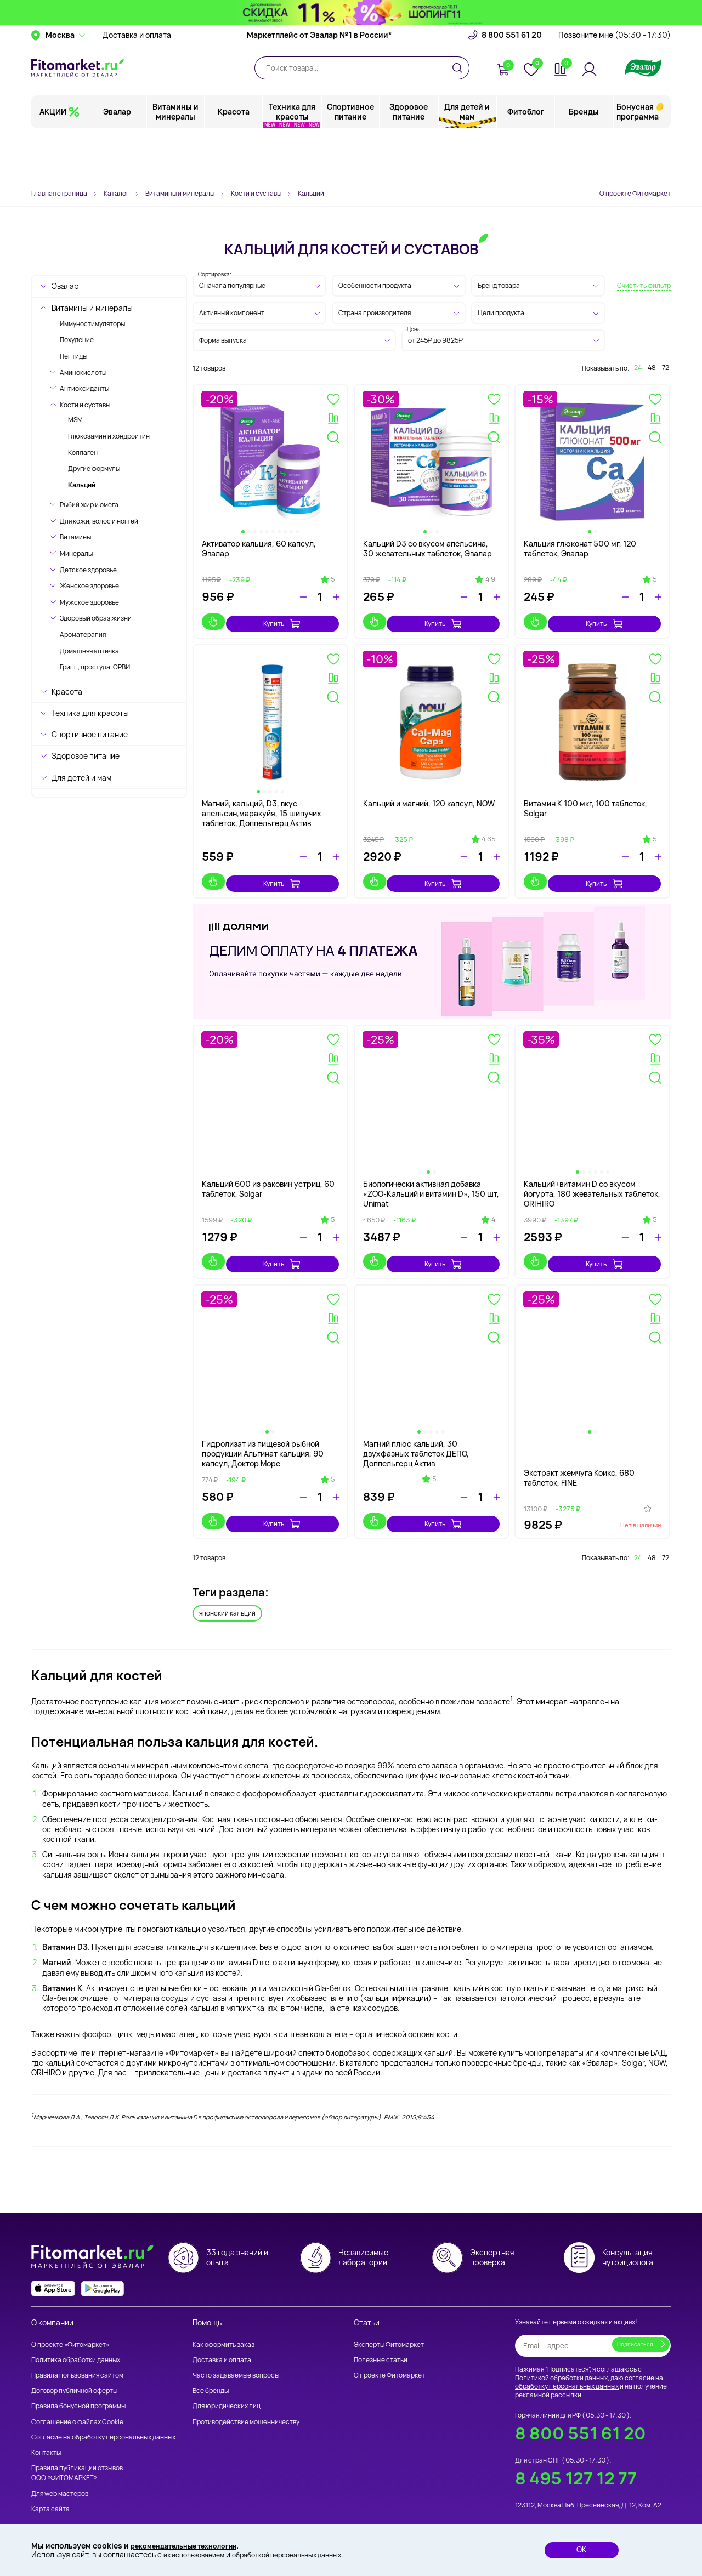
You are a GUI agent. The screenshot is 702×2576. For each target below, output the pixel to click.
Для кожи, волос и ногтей (99, 521)
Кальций (81, 485)
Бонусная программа (637, 161)
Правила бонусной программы (78, 2387)
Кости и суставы (85, 405)
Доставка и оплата (137, 85)
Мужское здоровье (89, 602)
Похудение (77, 339)
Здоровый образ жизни (96, 618)
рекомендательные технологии (191, 2544)
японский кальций (227, 1592)
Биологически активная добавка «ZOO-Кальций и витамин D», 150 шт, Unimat (431, 1183)
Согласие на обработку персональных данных (103, 2419)
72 (665, 367)
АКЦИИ (52, 161)
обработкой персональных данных (305, 2554)
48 (652, 367)
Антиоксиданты (84, 388)
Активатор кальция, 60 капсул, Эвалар (259, 548)
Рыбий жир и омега (89, 504)
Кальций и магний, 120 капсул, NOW (429, 798)
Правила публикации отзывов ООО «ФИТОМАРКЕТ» (77, 2454)
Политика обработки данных (75, 2341)
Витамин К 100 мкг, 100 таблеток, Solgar (585, 803)
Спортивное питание (351, 161)
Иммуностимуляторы (92, 323)
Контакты (46, 2434)
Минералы (76, 553)
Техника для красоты (292, 161)
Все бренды (211, 2372)
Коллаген (83, 452)
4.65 (488, 834)
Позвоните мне (614, 85)
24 (638, 367)
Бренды (584, 161)
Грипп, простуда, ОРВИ (95, 667)
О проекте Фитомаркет (635, 193)
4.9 (490, 579)
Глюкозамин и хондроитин (109, 436)
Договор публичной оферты (74, 2372)
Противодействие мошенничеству (246, 2403)
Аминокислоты (83, 372)
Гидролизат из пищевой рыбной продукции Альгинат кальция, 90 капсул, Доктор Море (263, 1438)
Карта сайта (50, 2490)
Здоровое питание (409, 161)
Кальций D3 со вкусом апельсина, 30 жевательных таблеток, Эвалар (427, 548)
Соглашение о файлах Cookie (77, 2403)
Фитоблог (525, 161)
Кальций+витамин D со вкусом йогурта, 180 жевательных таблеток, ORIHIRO (592, 1183)
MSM (75, 419)
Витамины (75, 537)
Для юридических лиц (227, 2387)
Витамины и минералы (176, 161)
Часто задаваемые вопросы (236, 2357)
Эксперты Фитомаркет (389, 2325)
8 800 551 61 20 (512, 85)
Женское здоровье (89, 585)
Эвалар (118, 161)
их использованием (198, 2554)
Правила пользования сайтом (77, 2357)
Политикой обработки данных (561, 2359)
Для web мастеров (59, 2475)
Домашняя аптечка (89, 651)
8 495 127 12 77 (576, 2459)
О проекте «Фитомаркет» (70, 2325)
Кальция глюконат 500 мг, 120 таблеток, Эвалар (580, 548)
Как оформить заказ (223, 2325)
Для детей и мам (467, 161)
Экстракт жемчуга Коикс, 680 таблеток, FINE (579, 1457)
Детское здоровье (88, 570)
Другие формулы (94, 468)
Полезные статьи (380, 2341)
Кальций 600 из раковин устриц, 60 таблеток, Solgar (268, 1178)
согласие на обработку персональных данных (589, 2364)
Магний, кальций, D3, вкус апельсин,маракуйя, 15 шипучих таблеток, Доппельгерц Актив (261, 808)
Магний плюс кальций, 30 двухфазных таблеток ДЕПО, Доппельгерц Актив (416, 1438)
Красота (235, 161)
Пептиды (73, 356)
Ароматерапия (83, 634)
